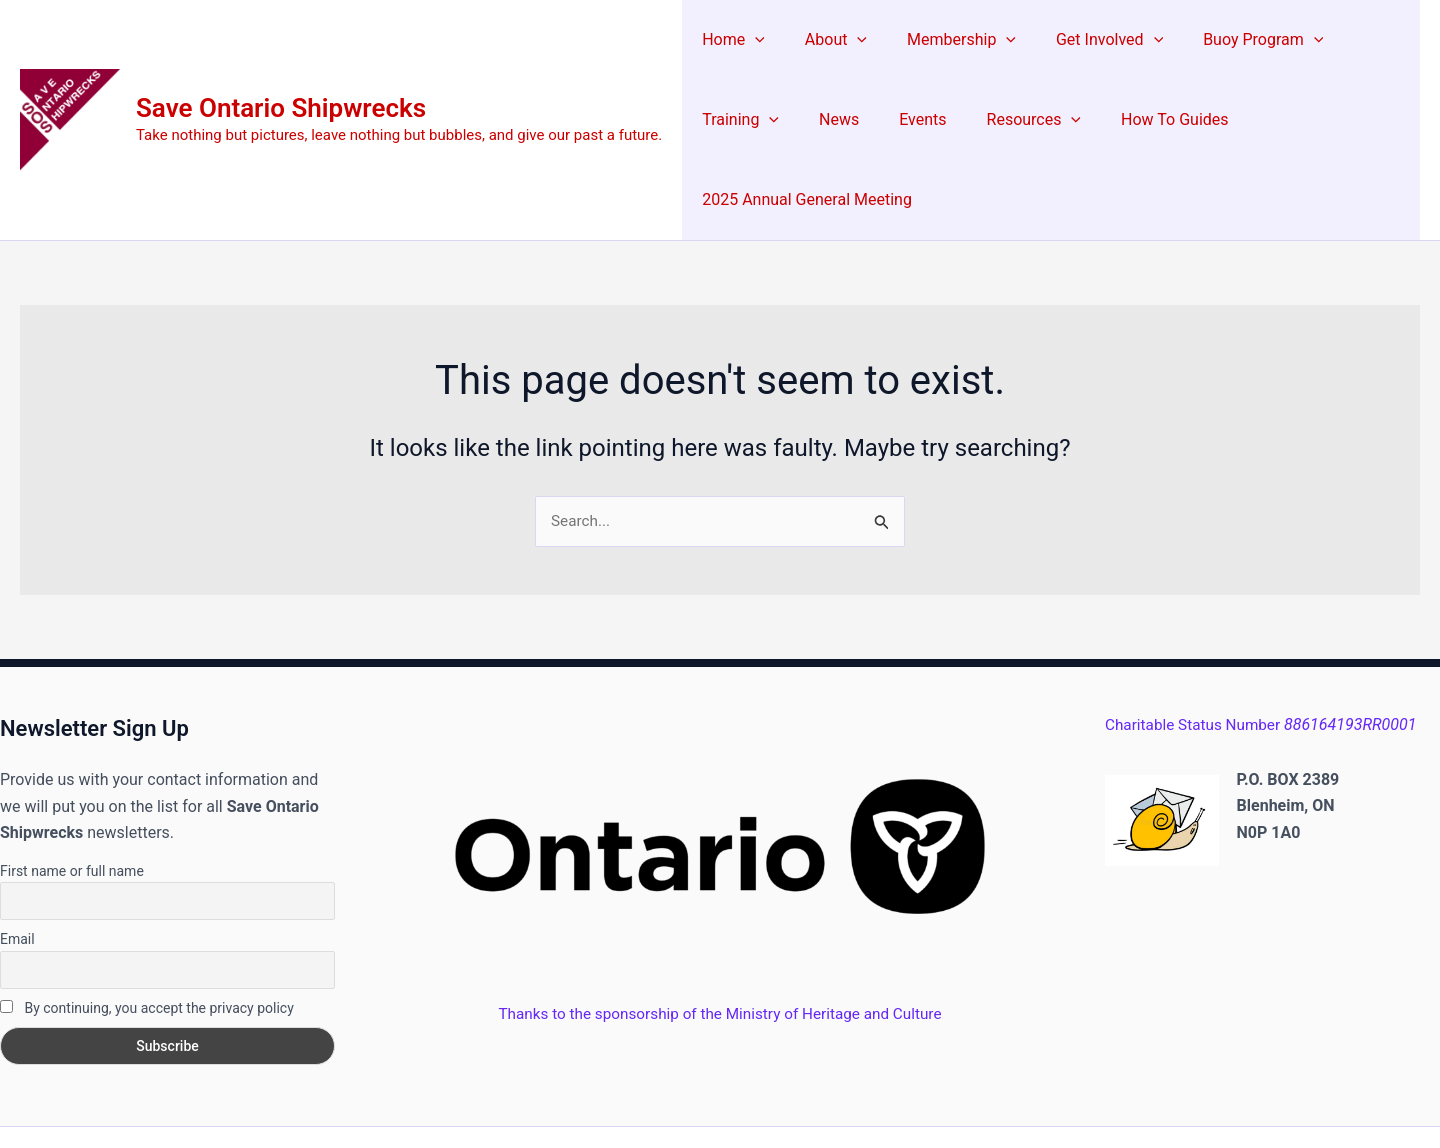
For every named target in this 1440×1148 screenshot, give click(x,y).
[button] (751, 40)
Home (729, 40)
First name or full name (72, 792)
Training (1357, 40)
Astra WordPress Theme (922, 1097)
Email (17, 860)
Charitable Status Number (1265, 646)
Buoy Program (1227, 40)
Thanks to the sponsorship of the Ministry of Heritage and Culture (720, 934)
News (718, 119)
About (824, 40)
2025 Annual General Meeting (1221, 119)
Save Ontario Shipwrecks (281, 68)
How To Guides (1029, 119)
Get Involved (1081, 40)
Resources (897, 120)
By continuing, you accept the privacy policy (147, 929)
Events (793, 119)
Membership (941, 40)
